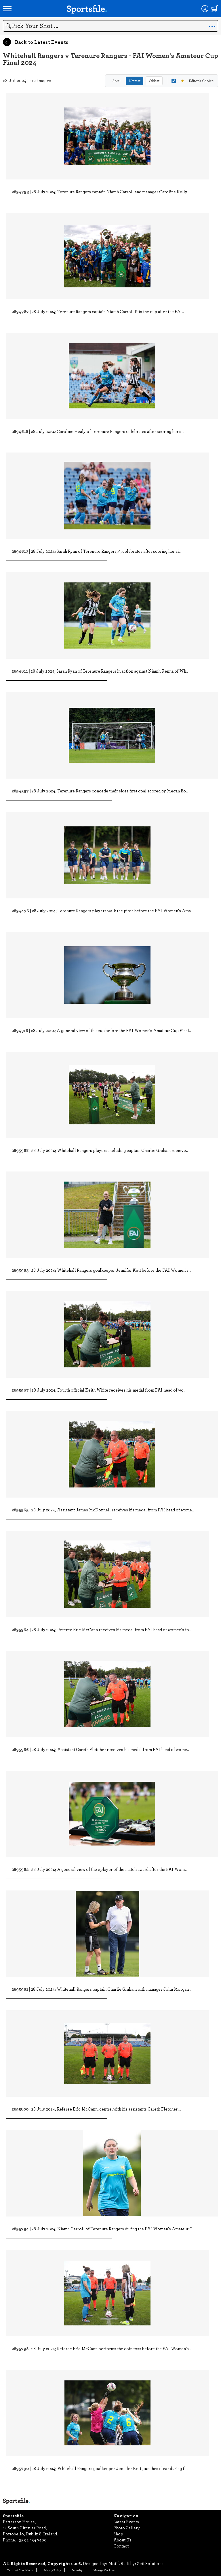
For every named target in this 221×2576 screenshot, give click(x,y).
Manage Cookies (104, 2570)
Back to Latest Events (35, 42)
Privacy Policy (52, 2570)
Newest (134, 80)
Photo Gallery (126, 2527)
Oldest (154, 80)
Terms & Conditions (20, 2570)
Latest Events (126, 2521)
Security (77, 2570)
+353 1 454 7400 (32, 2540)
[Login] (204, 8)
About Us (122, 2540)
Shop (118, 2534)
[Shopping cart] (214, 8)
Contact (121, 2546)
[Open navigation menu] (7, 8)
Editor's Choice (193, 80)
